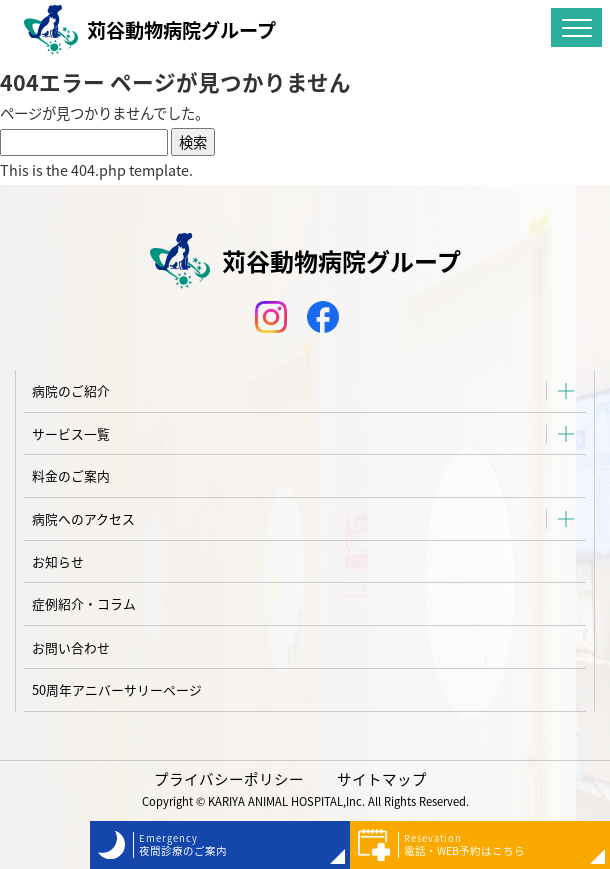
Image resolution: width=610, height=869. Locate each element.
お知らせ (58, 561)
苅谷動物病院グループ (150, 30)
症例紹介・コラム (84, 603)
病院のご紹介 (71, 390)
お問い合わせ (71, 647)
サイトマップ (382, 779)
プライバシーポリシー (229, 779)
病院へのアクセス (83, 518)
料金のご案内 (71, 475)
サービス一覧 (71, 433)
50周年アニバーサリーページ (117, 689)
